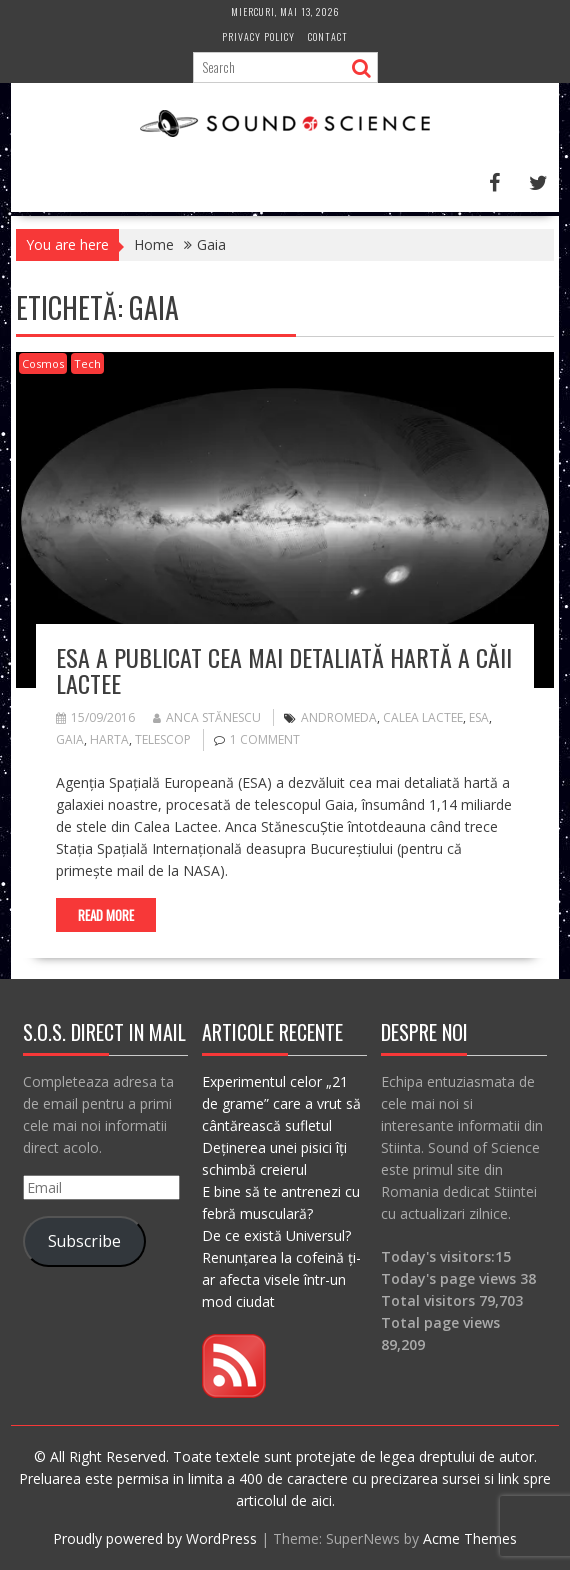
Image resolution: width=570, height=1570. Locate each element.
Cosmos (43, 363)
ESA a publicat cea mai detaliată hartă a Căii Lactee (284, 670)
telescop (163, 739)
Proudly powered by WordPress (155, 1538)
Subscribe (84, 1241)
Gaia (70, 739)
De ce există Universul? (276, 1235)
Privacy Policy (258, 36)
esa (479, 717)
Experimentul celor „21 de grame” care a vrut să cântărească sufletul (281, 1103)
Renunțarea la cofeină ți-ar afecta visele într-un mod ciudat (281, 1279)
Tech (87, 363)
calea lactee (423, 717)
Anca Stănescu (207, 717)
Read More (106, 915)
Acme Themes (470, 1538)
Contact (328, 36)
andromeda (339, 717)
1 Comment (265, 739)
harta (109, 739)
